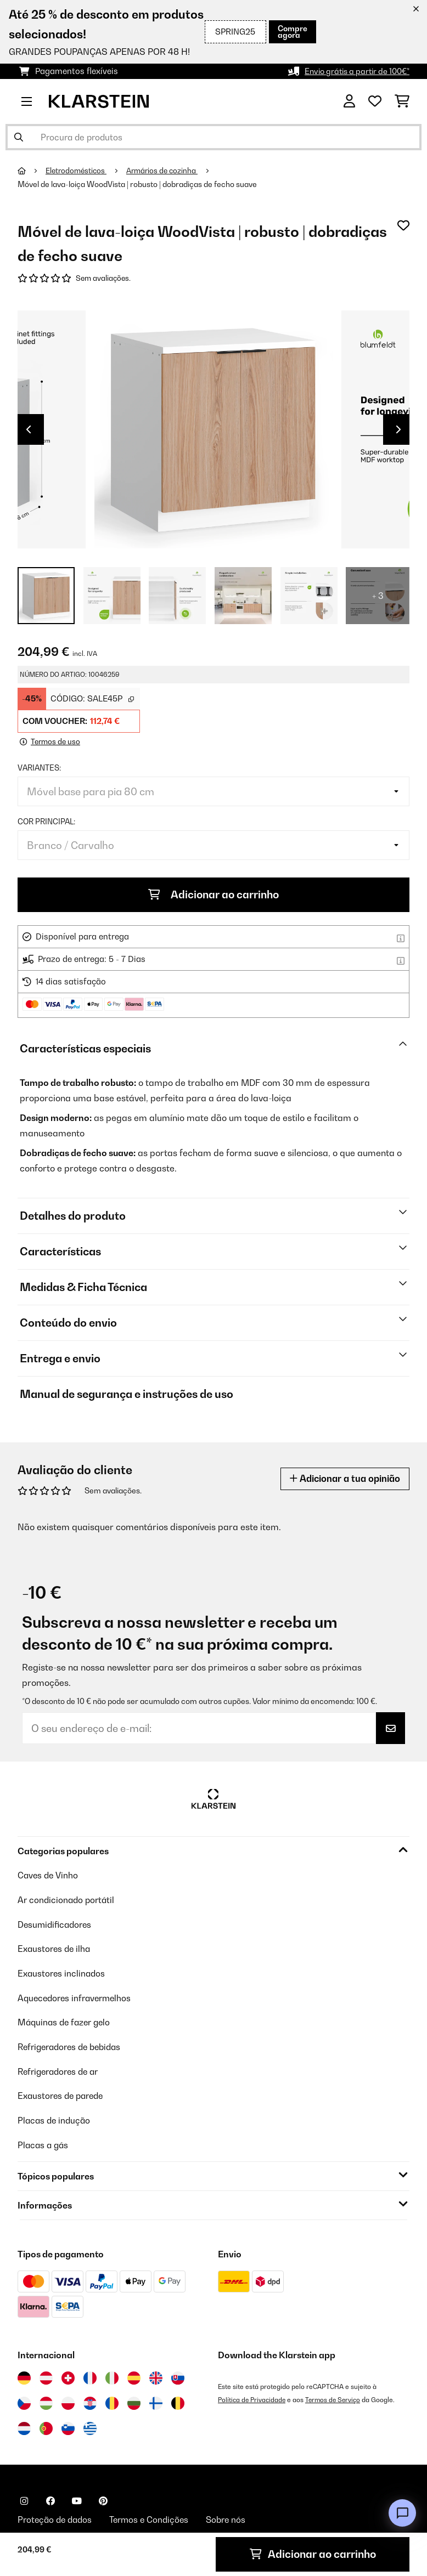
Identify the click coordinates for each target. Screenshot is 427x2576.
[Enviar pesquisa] (18, 137)
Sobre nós (234, 2517)
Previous (28, 430)
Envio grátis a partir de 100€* (352, 71)
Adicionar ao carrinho (213, 896)
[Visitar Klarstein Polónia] (68, 2400)
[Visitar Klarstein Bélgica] (177, 2400)
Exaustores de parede (63, 2093)
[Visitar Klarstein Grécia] (90, 2426)
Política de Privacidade (253, 2397)
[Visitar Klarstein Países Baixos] (24, 2425)
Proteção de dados (57, 2517)
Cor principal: (46, 822)
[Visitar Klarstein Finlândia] (155, 2400)
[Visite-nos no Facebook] (50, 2498)
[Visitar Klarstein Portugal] (46, 2425)
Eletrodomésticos (78, 170)
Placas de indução (55, 2118)
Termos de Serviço (337, 2397)
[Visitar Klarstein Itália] (112, 2375)
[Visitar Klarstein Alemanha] (24, 2375)
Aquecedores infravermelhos (77, 1997)
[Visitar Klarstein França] (90, 2375)
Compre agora (291, 31)
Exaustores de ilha (56, 1949)
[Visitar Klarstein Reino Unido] (155, 2375)
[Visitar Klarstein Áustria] (46, 2375)
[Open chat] (402, 2513)
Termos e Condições (155, 2517)
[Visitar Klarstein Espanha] (134, 2375)
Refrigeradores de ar (61, 2069)
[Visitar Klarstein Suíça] (68, 2375)
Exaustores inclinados (63, 1973)
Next (398, 430)
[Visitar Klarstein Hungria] (46, 2400)
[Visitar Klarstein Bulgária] (134, 2400)
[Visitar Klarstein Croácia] (90, 2400)
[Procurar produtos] (213, 137)
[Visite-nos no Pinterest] (103, 2498)
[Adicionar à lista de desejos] (403, 225)
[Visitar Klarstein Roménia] (112, 2400)
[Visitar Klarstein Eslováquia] (177, 2375)
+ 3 (378, 596)
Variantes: (39, 769)
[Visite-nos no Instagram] (24, 2498)
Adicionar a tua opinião (341, 1480)
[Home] (32, 170)
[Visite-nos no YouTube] (76, 2498)
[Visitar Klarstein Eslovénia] (68, 2425)
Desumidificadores (56, 1925)
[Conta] (349, 101)
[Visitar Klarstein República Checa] (24, 2400)
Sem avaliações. (104, 278)
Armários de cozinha (167, 170)
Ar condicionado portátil (68, 1900)
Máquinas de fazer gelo (66, 2021)
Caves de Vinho (49, 1876)
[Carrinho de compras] (402, 101)
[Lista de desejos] (374, 101)
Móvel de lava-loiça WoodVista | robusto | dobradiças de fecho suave (137, 184)
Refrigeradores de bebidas (74, 2045)
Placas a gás (44, 2142)
